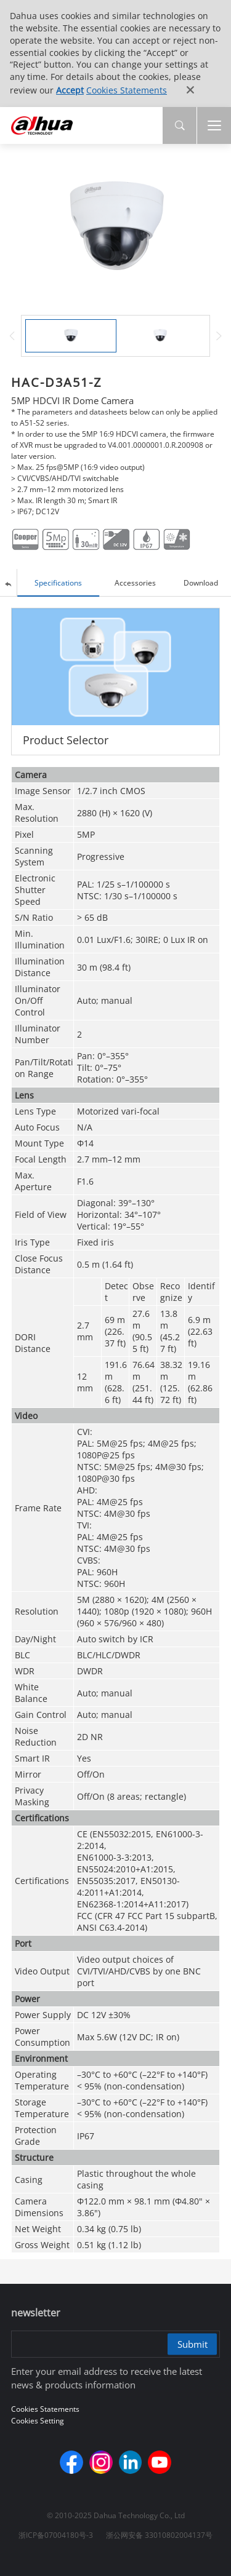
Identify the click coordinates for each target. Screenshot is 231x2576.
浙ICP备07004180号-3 (55, 2535)
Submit (192, 2344)
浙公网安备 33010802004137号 (159, 2535)
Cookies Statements (126, 90)
